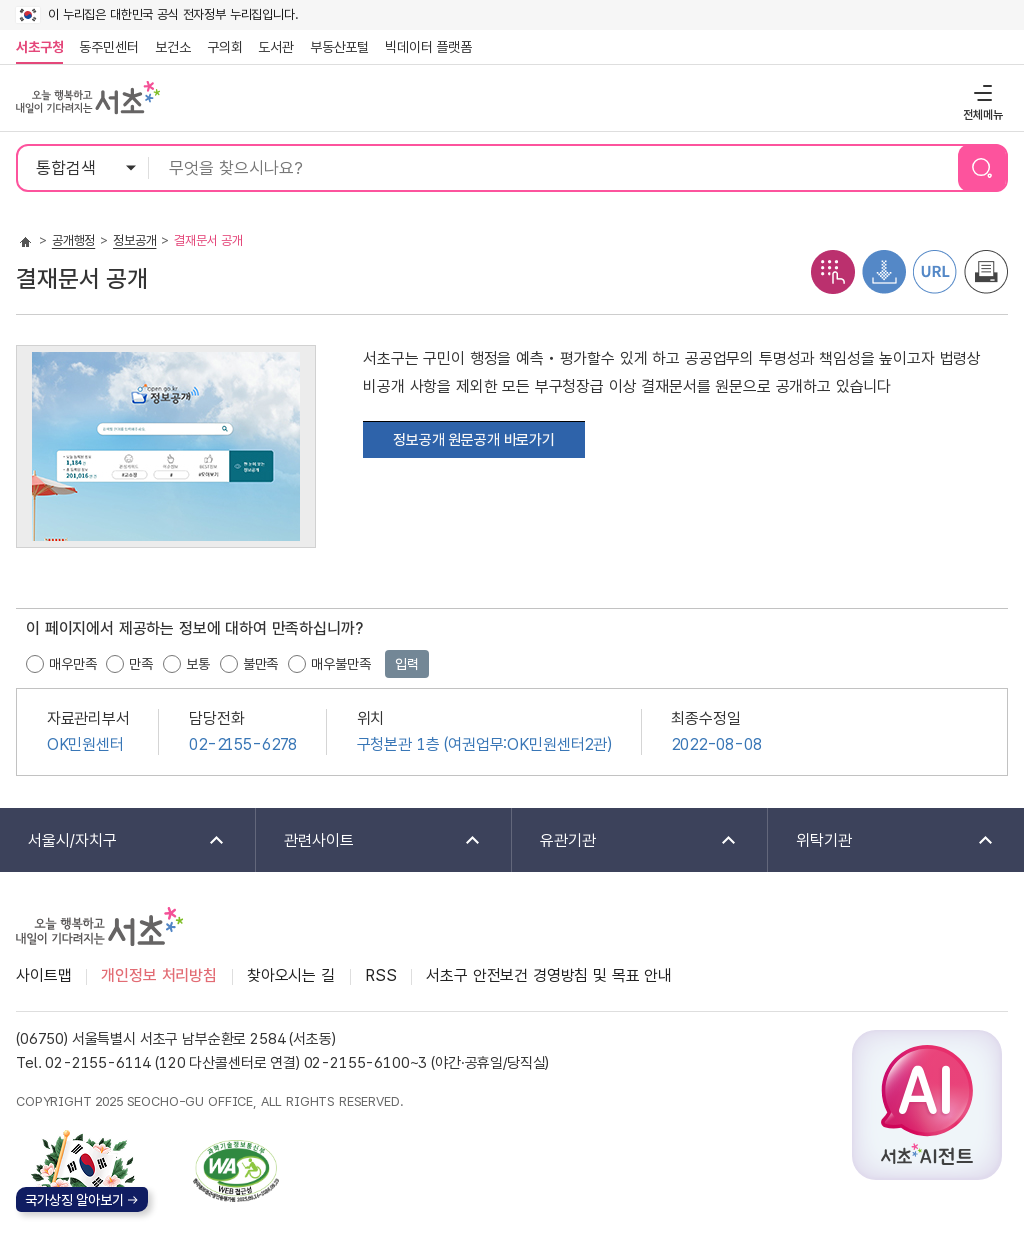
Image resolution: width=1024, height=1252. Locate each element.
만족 (141, 664)
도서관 (276, 47)
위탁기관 (882, 841)
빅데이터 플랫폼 (428, 47)
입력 (407, 664)
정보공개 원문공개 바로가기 (474, 440)
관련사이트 (369, 841)
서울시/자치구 (113, 841)
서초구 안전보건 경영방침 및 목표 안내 (549, 975)
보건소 (173, 47)
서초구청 (39, 47)
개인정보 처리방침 (159, 975)
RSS (381, 975)
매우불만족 (340, 664)
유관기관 (625, 841)
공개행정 (73, 240)
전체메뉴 (980, 92)
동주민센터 (105, 47)
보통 (198, 664)
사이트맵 (43, 975)
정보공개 (134, 240)
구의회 (225, 47)
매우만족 (72, 664)
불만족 (261, 664)
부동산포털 (339, 47)
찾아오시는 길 (291, 975)
